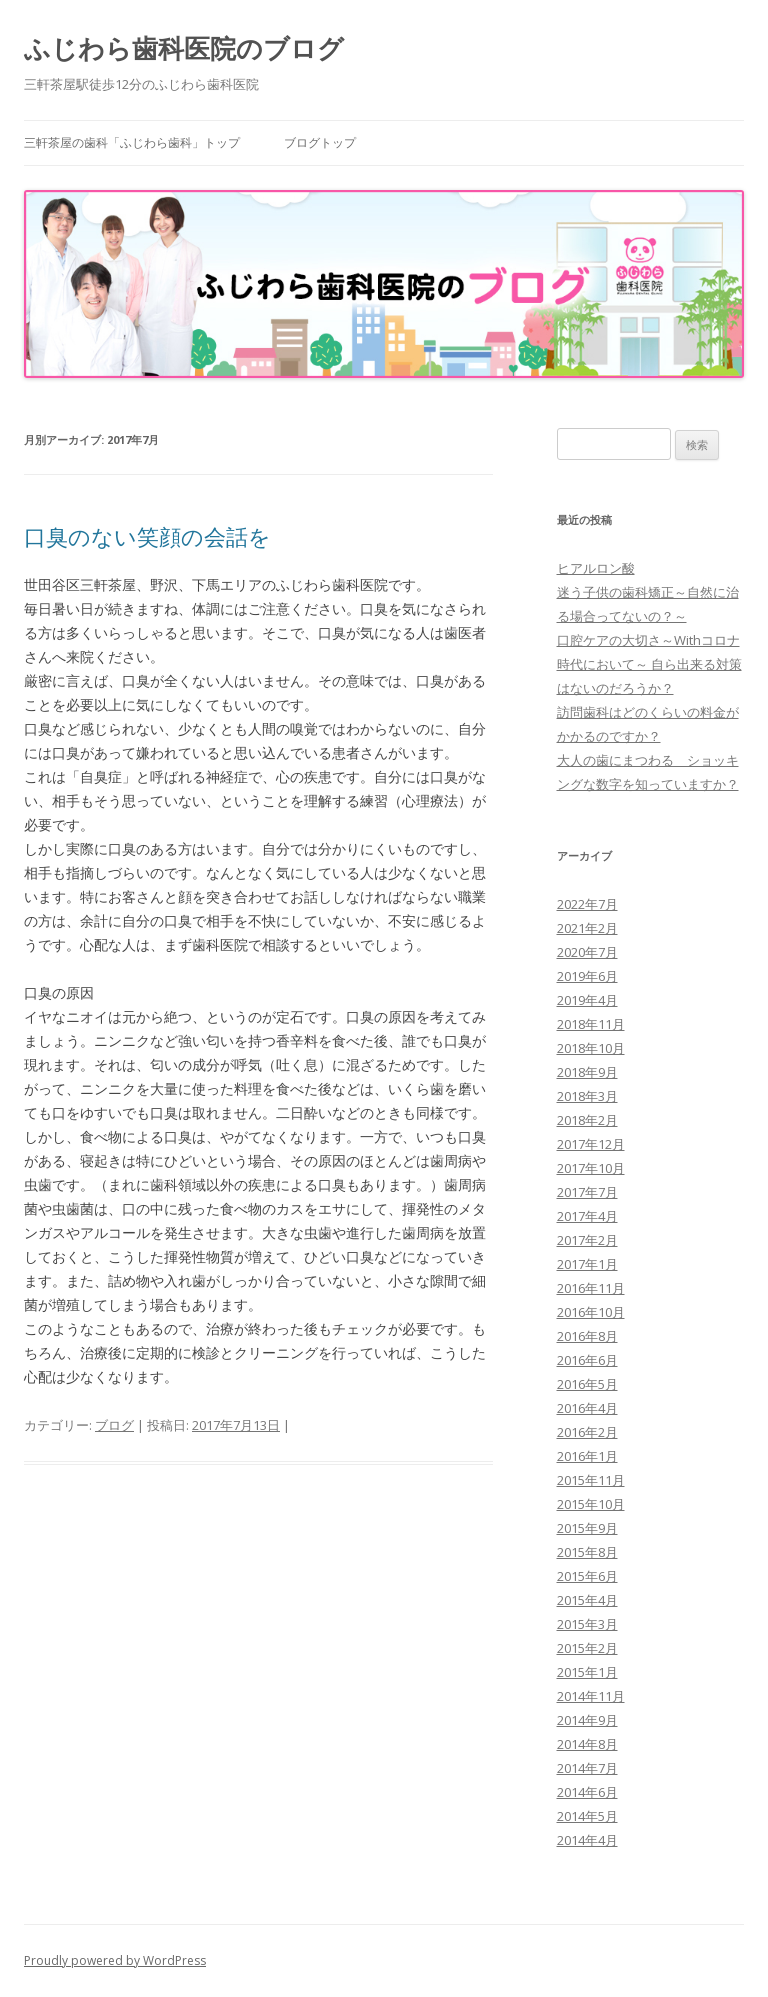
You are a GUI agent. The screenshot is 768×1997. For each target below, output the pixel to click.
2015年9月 (587, 1528)
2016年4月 (587, 1408)
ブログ (114, 1425)
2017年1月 (587, 1264)
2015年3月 (587, 1624)
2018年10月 (591, 1048)
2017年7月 (587, 1192)
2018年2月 (587, 1120)
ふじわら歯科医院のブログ (184, 48)
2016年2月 (587, 1432)
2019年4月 (587, 1000)
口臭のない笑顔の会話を (147, 536)
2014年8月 (587, 1744)
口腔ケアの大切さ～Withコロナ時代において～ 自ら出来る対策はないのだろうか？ (649, 664)
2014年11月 (591, 1696)
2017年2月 (587, 1240)
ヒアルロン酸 (596, 568)
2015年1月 (587, 1672)
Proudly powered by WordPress (115, 1960)
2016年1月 (587, 1456)
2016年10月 (591, 1312)
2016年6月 (587, 1360)
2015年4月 (587, 1600)
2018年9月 (587, 1072)
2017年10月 (591, 1168)
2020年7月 (587, 952)
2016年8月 (587, 1336)
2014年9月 (587, 1720)
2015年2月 (587, 1648)
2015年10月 (591, 1504)
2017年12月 (591, 1144)
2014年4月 (587, 1840)
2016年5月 (587, 1384)
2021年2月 (587, 928)
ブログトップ (320, 142)
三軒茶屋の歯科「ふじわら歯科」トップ (132, 142)
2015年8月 (587, 1552)
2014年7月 (587, 1768)
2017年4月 (587, 1216)
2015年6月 (587, 1576)
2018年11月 (591, 1024)
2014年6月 (587, 1792)
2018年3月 (587, 1096)
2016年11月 (591, 1288)
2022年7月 (587, 904)
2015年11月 (591, 1480)
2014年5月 (587, 1816)
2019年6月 (587, 976)
